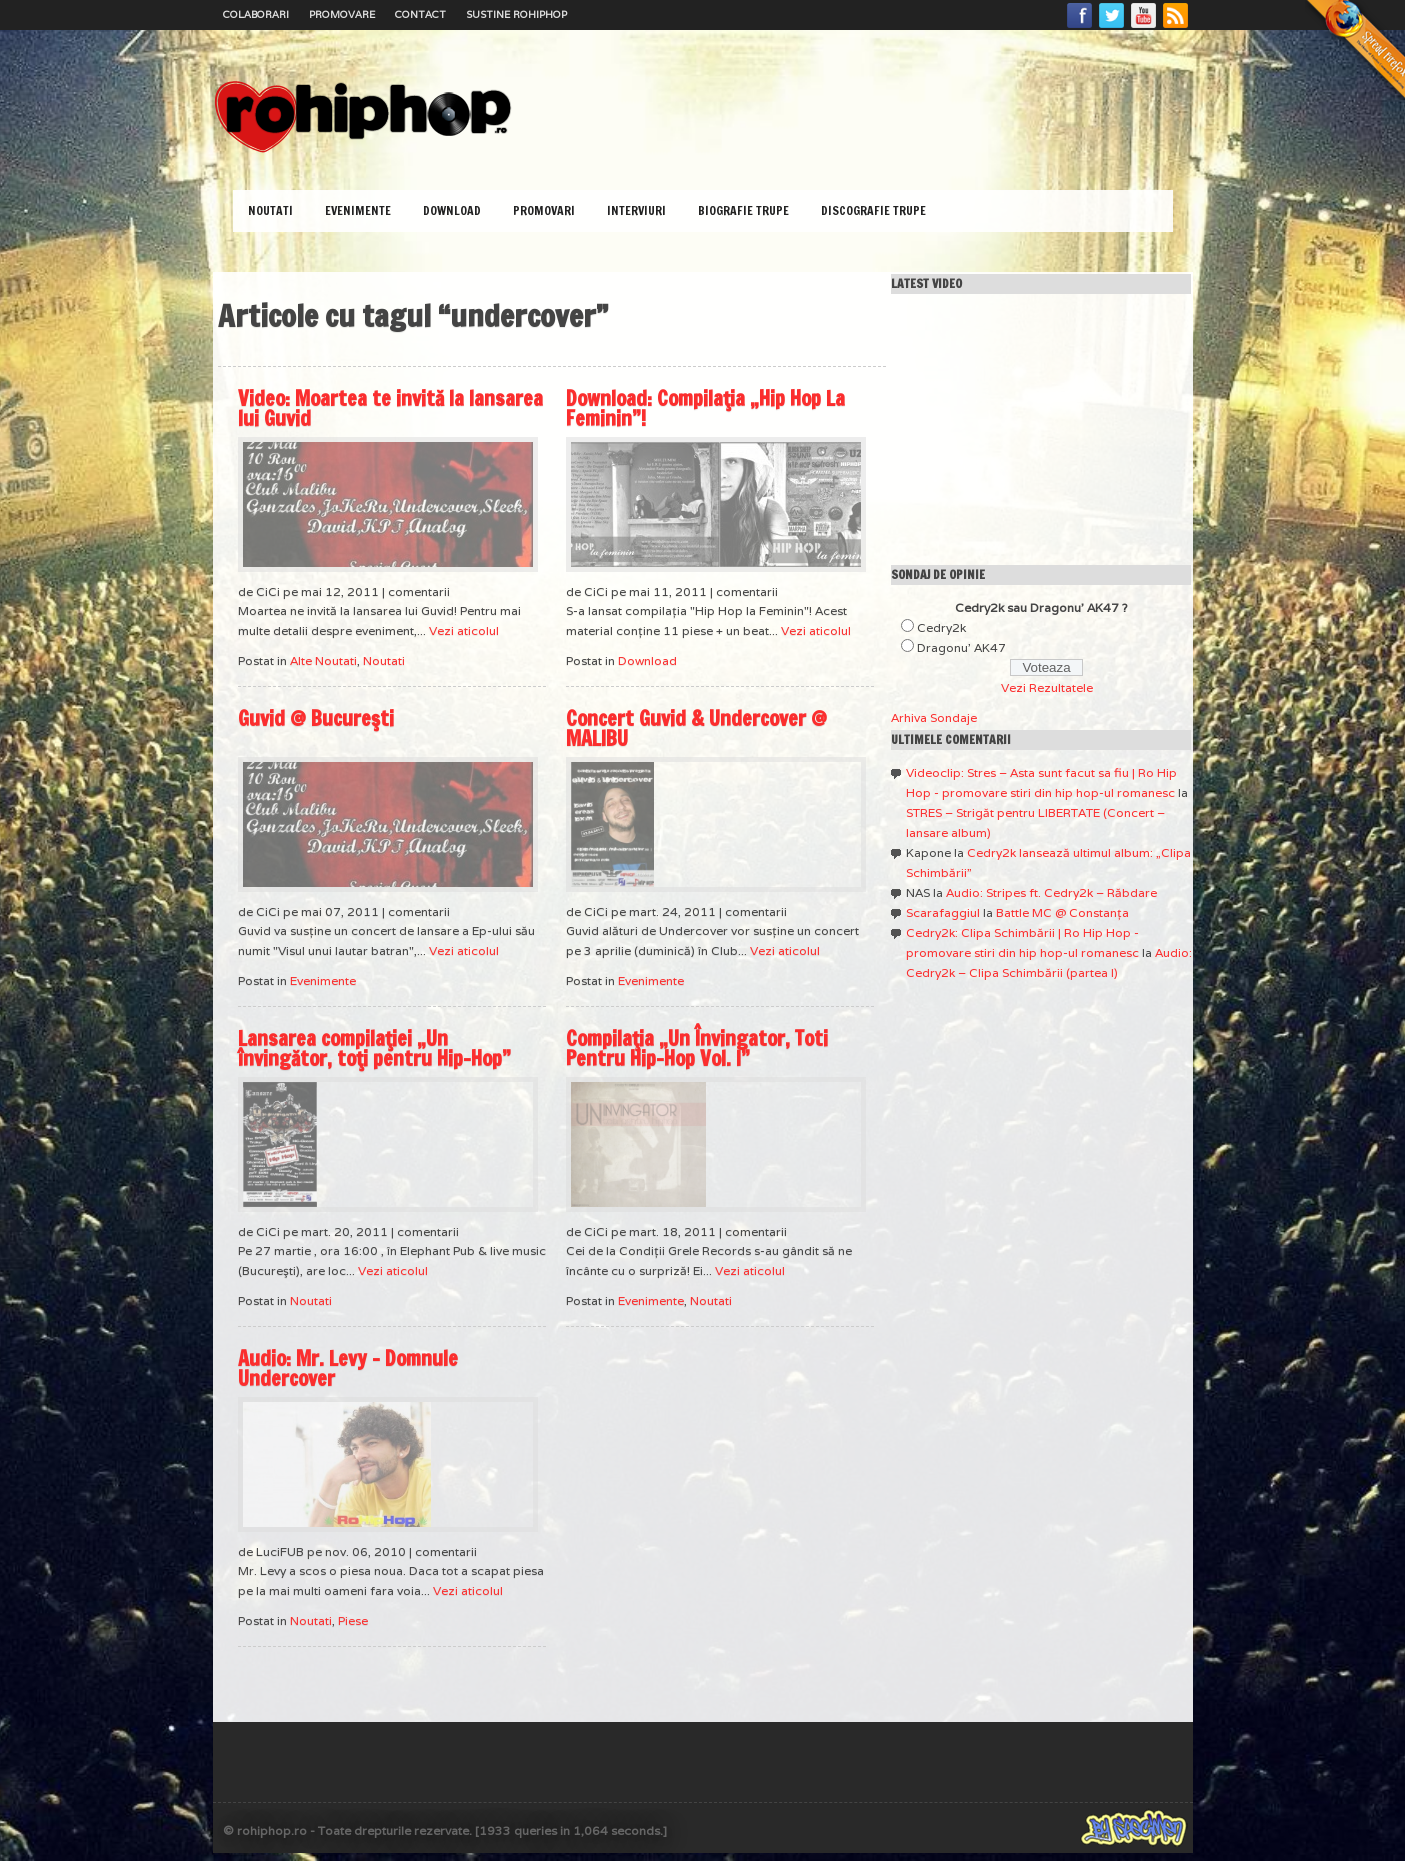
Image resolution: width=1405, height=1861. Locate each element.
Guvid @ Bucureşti (316, 718)
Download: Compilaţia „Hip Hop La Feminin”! (705, 408)
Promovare (342, 14)
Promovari (544, 210)
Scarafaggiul (943, 912)
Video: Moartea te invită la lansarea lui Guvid (390, 408)
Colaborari (256, 14)
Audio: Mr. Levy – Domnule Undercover (348, 1368)
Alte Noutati (323, 660)
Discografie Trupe (873, 210)
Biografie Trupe (743, 210)
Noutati (270, 210)
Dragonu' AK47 (961, 647)
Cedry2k (941, 627)
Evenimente (358, 210)
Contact (420, 14)
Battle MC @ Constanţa (1062, 912)
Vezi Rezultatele (1047, 687)
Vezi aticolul (464, 630)
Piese (353, 1620)
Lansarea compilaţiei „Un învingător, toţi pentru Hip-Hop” (374, 1048)
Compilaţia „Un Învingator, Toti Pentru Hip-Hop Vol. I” (697, 1048)
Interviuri (636, 210)
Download (452, 210)
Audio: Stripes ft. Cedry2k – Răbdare (1051, 892)
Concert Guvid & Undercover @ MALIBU (696, 728)
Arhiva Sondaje (934, 717)
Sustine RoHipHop (516, 14)
